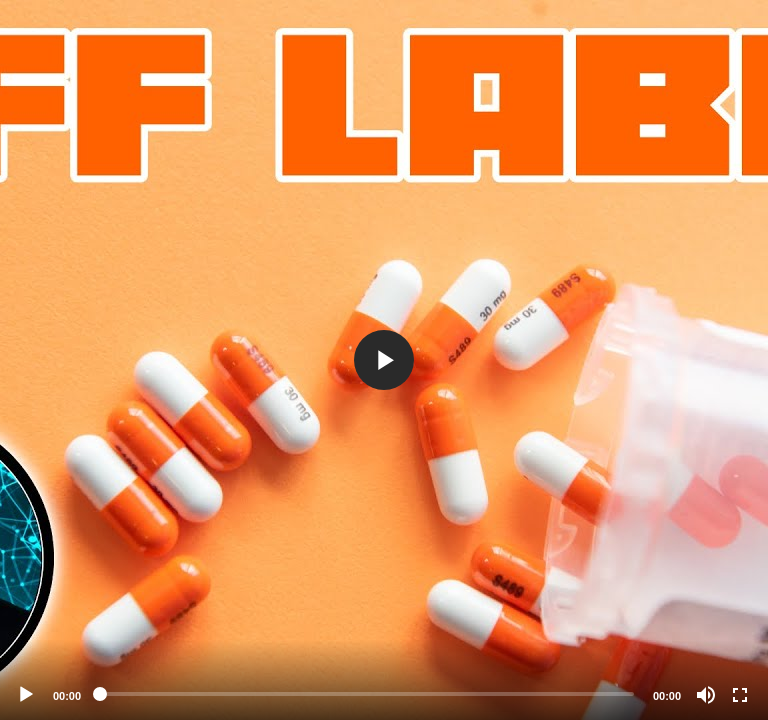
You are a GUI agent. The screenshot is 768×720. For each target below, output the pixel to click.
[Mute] (706, 695)
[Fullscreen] (740, 695)
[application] (384, 360)
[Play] (26, 695)
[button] (384, 360)
